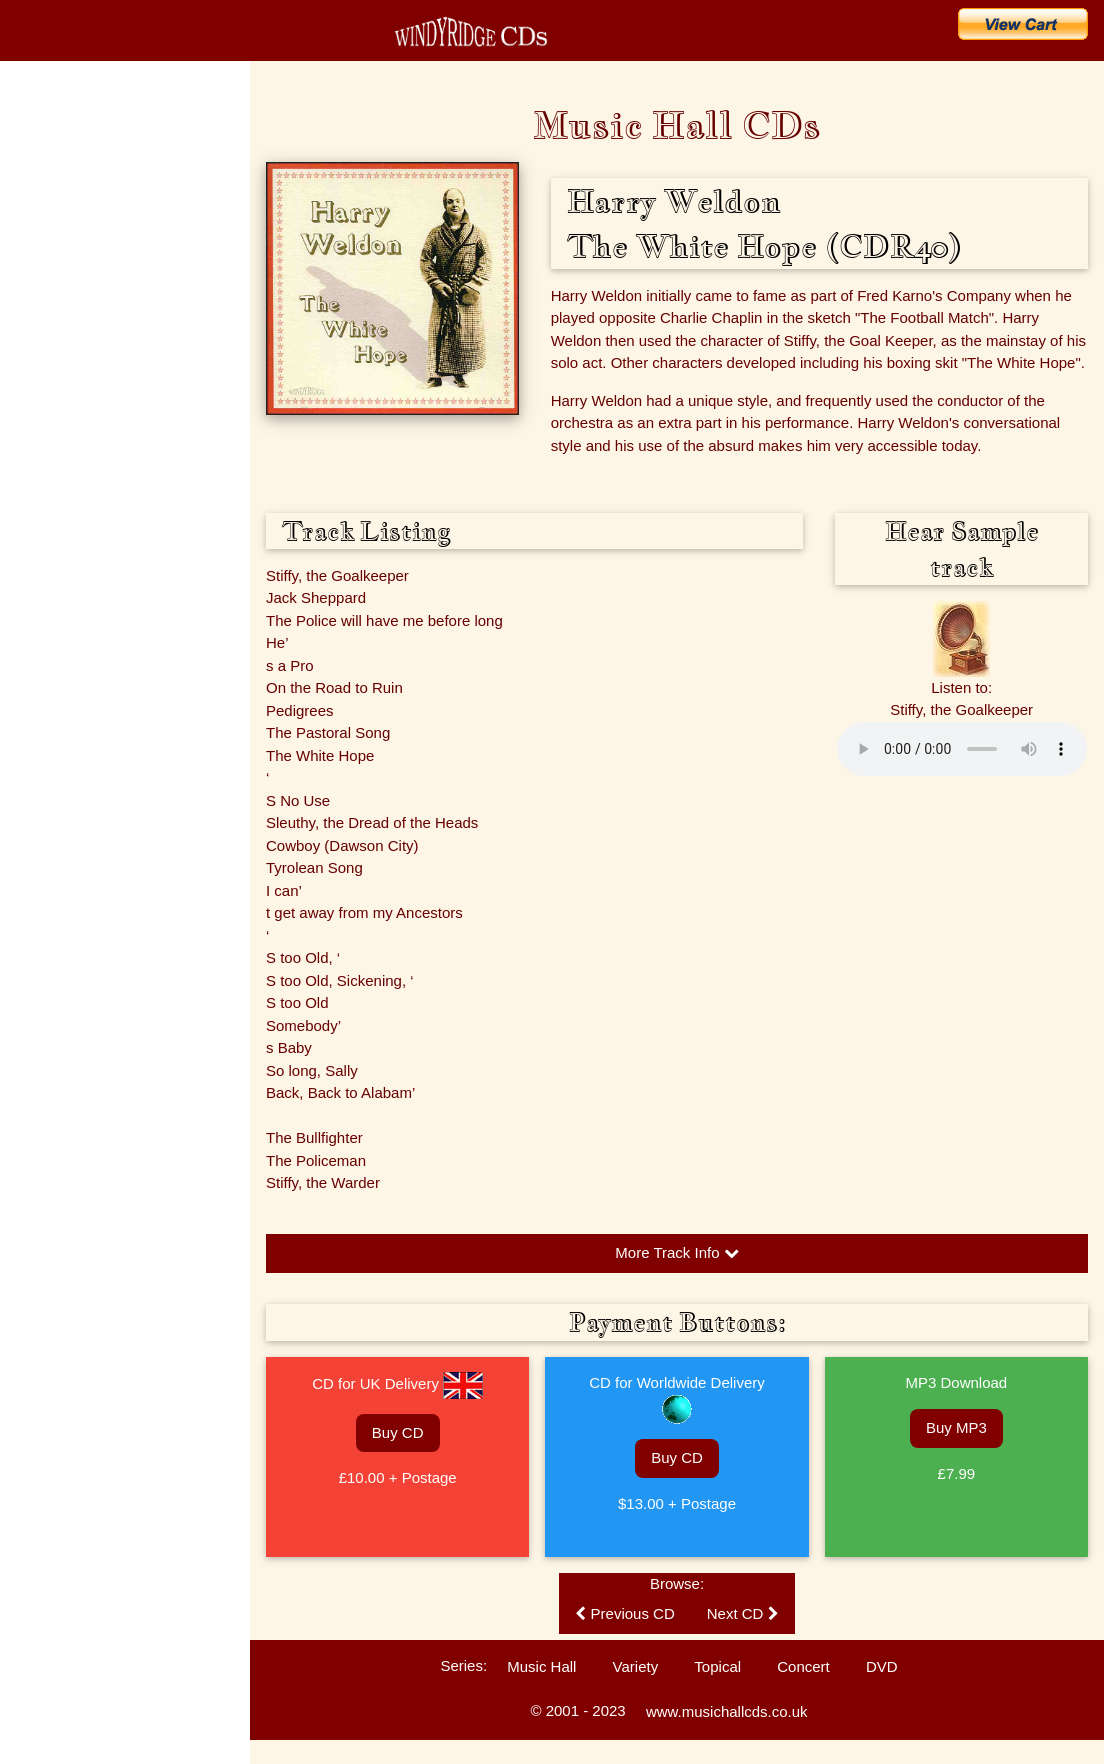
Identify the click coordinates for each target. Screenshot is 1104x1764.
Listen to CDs (52, 565)
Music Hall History (64, 460)
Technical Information (72, 635)
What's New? (68, 218)
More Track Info (676, 1252)
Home (40, 130)
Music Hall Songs (62, 425)
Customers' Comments (77, 600)
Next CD (743, 1613)
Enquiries (41, 530)
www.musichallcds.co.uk (727, 1711)
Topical (717, 1666)
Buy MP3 (956, 1427)
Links (30, 705)
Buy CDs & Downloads (107, 262)
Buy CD (398, 1432)
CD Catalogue (72, 174)
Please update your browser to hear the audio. (962, 749)
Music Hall (541, 1666)
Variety (636, 1666)
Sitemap (38, 740)
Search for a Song (88, 306)
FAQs (31, 495)
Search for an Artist (92, 350)
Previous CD (624, 1613)
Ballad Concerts (58, 670)
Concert (803, 1666)
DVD (882, 1666)
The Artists (44, 390)
